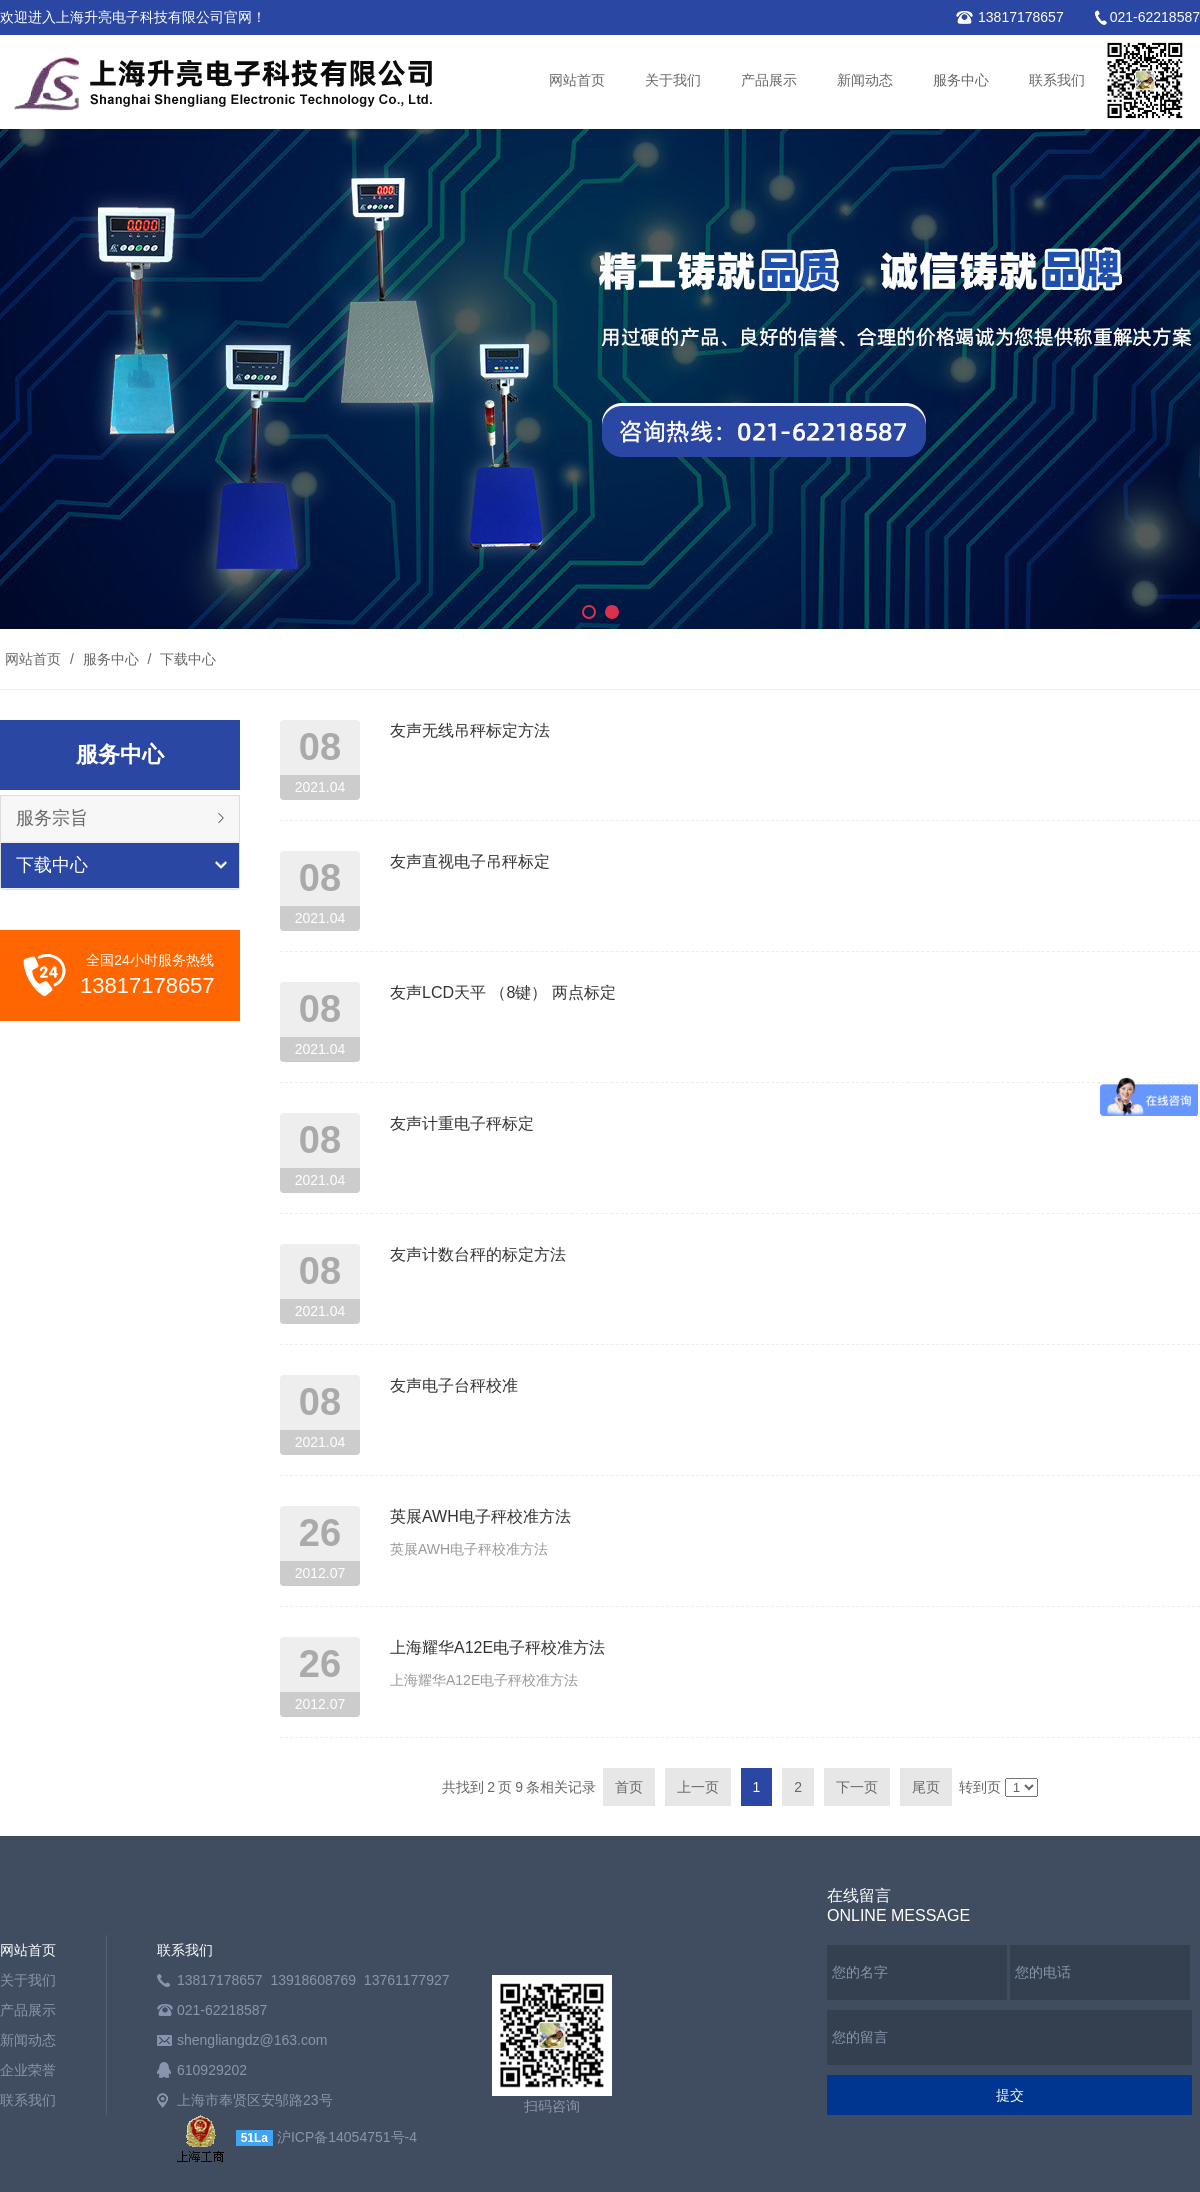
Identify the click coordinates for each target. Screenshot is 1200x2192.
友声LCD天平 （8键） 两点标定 (503, 992)
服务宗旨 (52, 818)
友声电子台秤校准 (454, 1385)
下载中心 (186, 659)
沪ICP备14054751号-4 (347, 2137)
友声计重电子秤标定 (462, 1123)
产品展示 (769, 80)
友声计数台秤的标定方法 (478, 1254)
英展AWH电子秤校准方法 (480, 1516)
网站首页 (577, 80)
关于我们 (673, 80)
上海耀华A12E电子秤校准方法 (497, 1647)
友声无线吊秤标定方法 (470, 730)
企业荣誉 (28, 2070)
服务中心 (961, 80)
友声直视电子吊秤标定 (470, 861)
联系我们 (1057, 80)
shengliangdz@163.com (252, 2040)
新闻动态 (865, 80)
